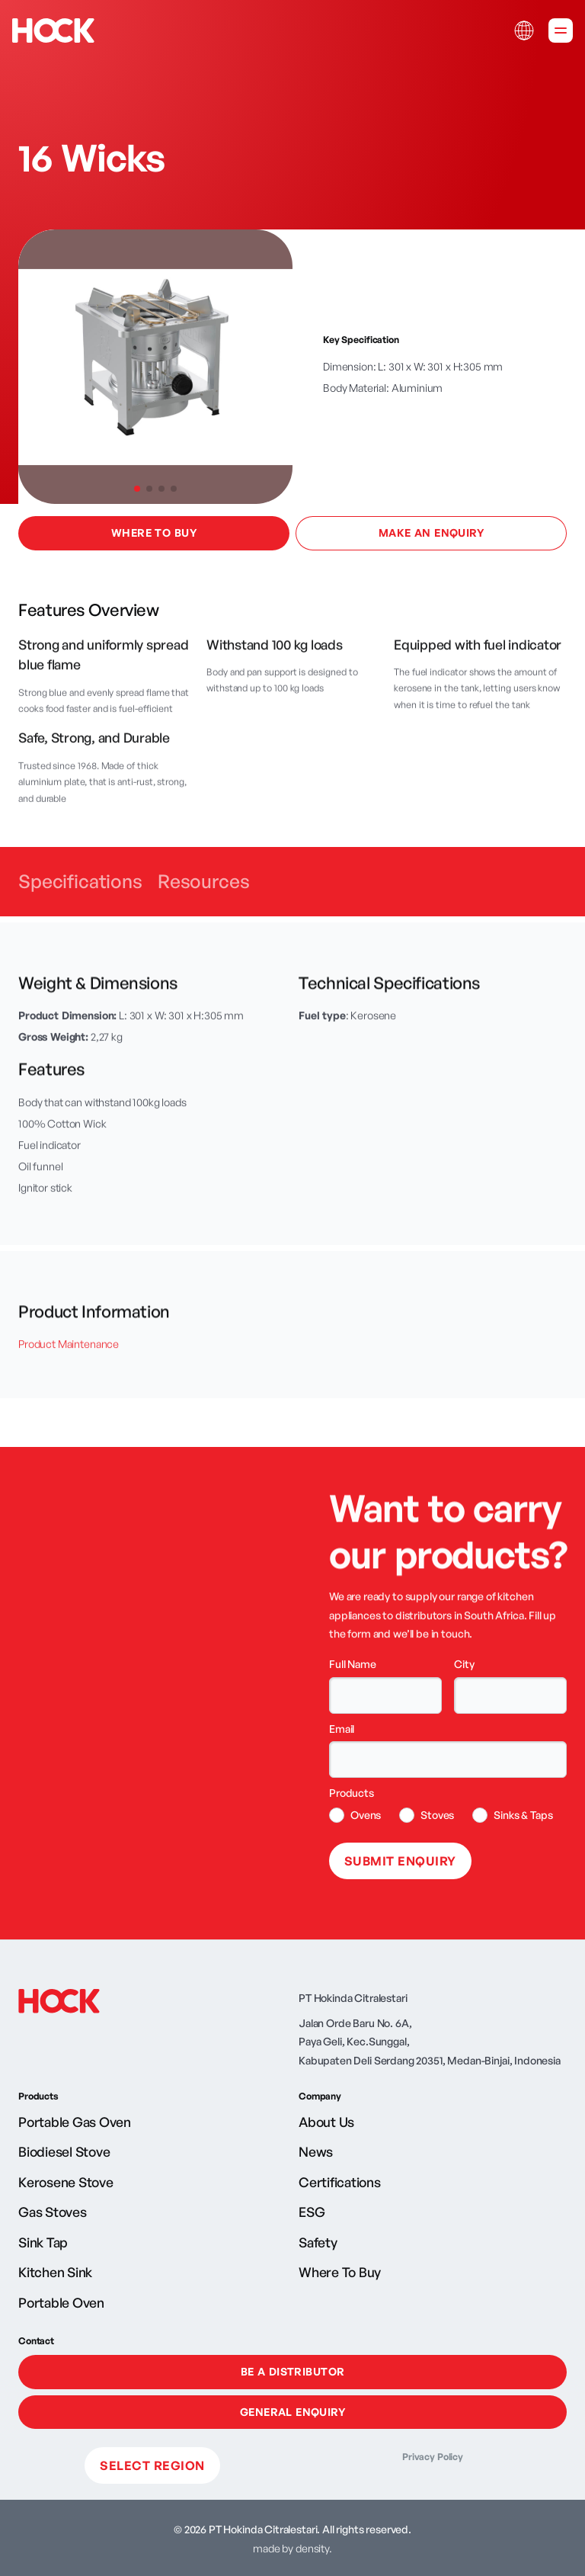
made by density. (292, 2548)
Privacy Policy (432, 2456)
